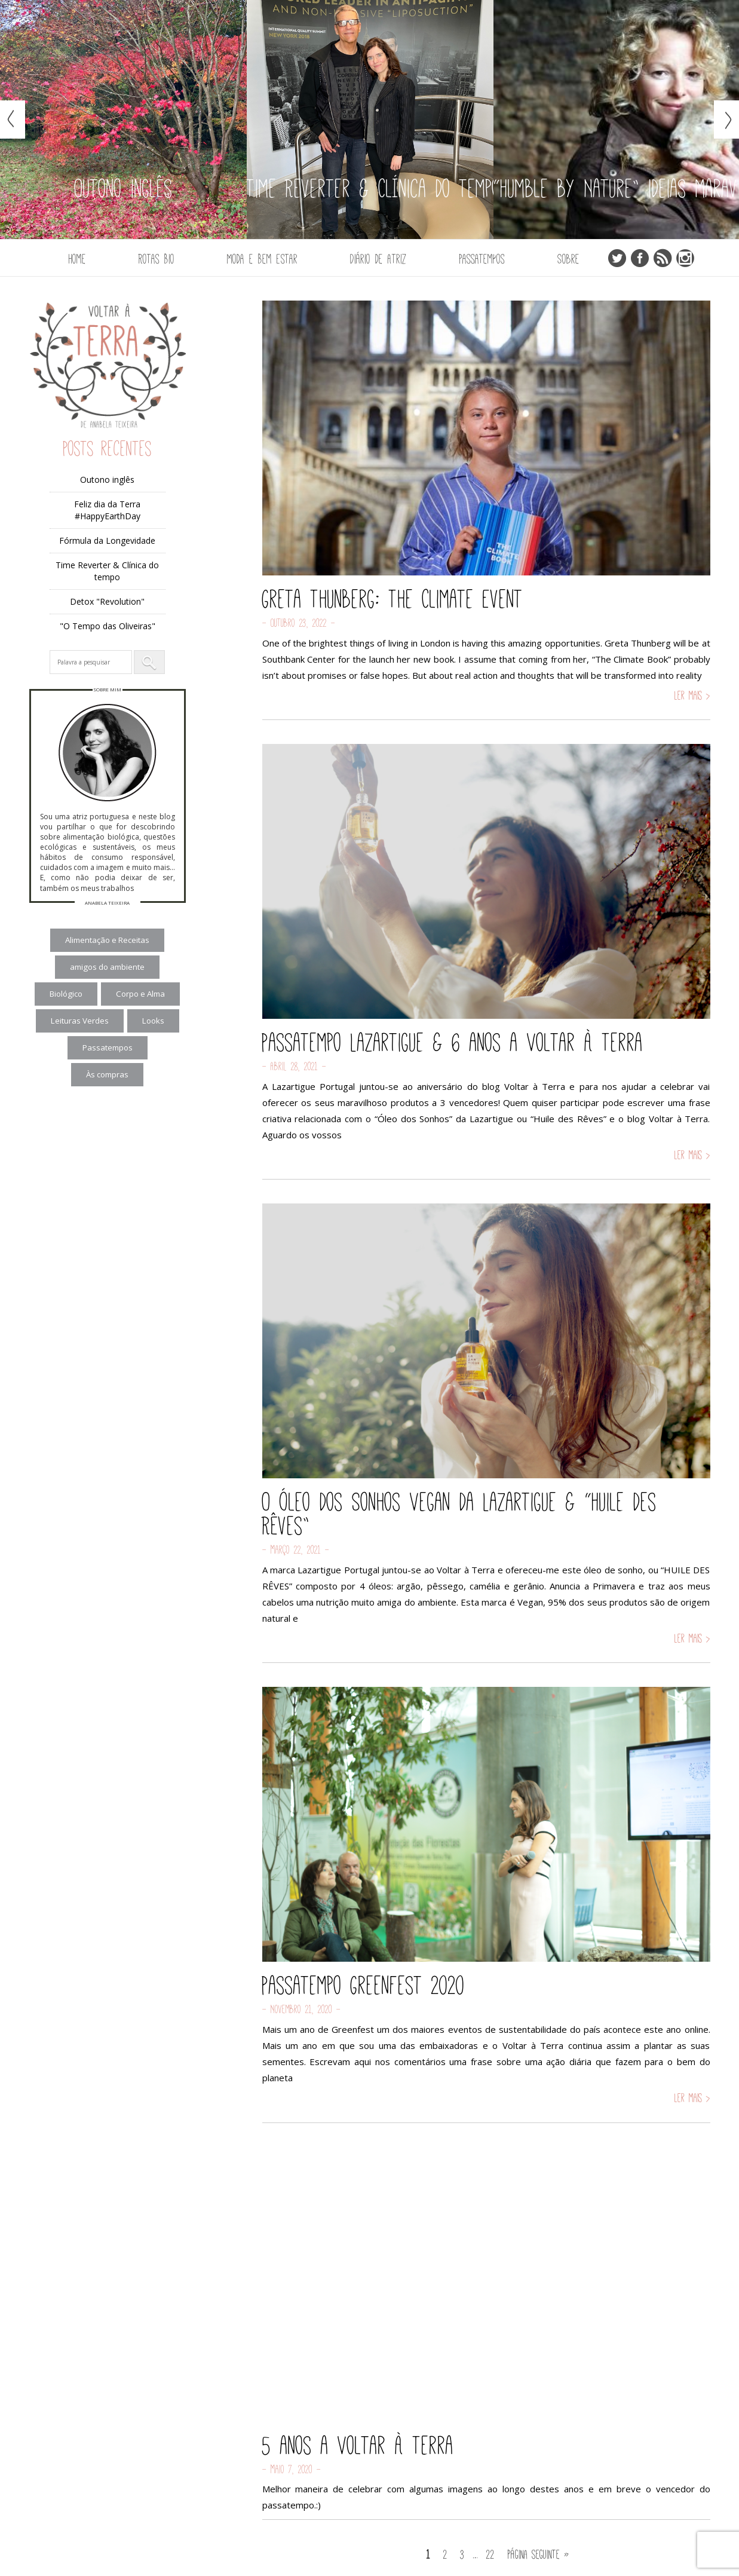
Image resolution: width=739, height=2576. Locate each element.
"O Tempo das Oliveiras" (107, 626)
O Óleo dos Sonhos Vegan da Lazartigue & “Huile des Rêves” (459, 1513)
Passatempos (482, 259)
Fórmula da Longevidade (107, 540)
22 (490, 2554)
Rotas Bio (156, 259)
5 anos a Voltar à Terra (357, 2445)
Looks (153, 1020)
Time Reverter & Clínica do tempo (107, 571)
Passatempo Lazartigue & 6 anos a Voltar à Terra (452, 1042)
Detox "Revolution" (107, 601)
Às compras (107, 1074)
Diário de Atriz (378, 259)
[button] (149, 662)
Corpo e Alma (140, 993)
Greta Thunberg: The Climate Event (392, 599)
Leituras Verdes (80, 1020)
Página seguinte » (538, 2554)
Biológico (66, 993)
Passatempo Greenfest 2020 (363, 1985)
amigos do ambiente (107, 966)
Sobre (568, 259)
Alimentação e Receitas (107, 940)
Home (77, 259)
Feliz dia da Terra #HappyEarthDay (107, 510)
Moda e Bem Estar (262, 259)
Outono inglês (107, 479)
